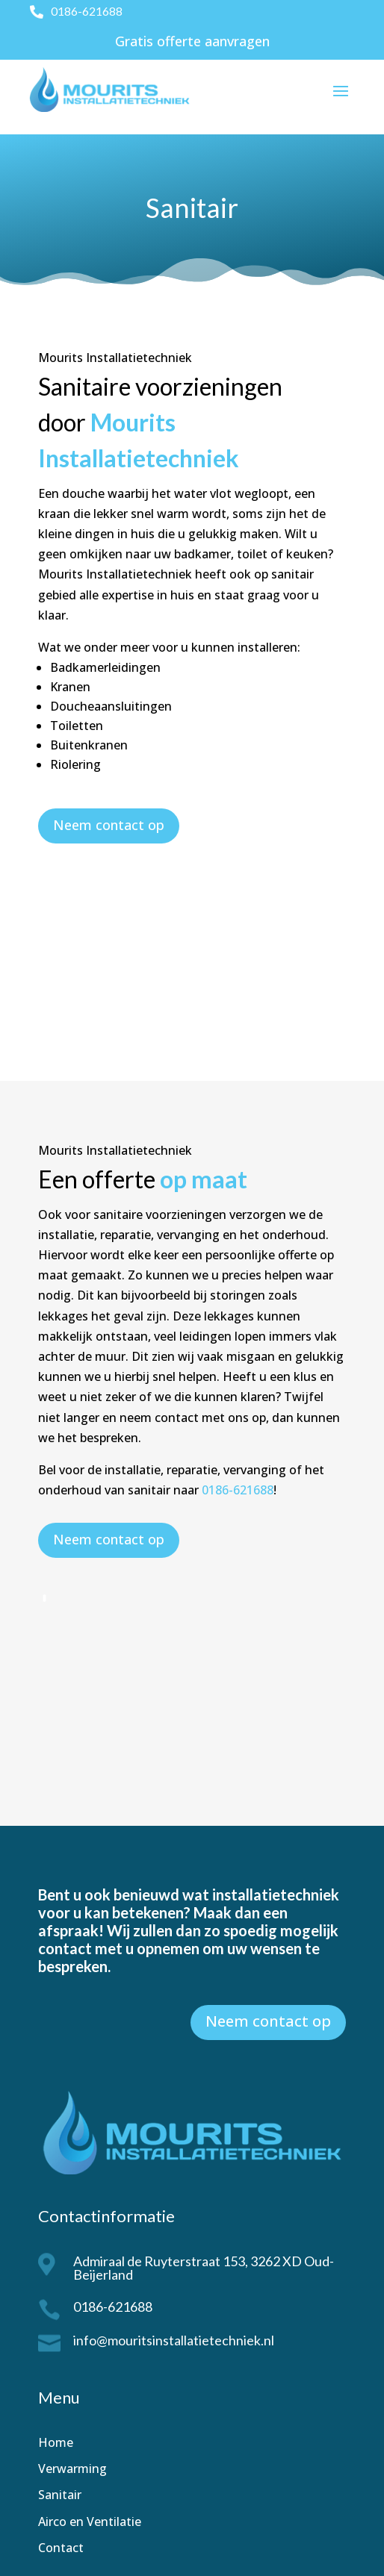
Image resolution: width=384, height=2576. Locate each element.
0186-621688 (87, 11)
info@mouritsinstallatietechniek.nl (173, 2340)
